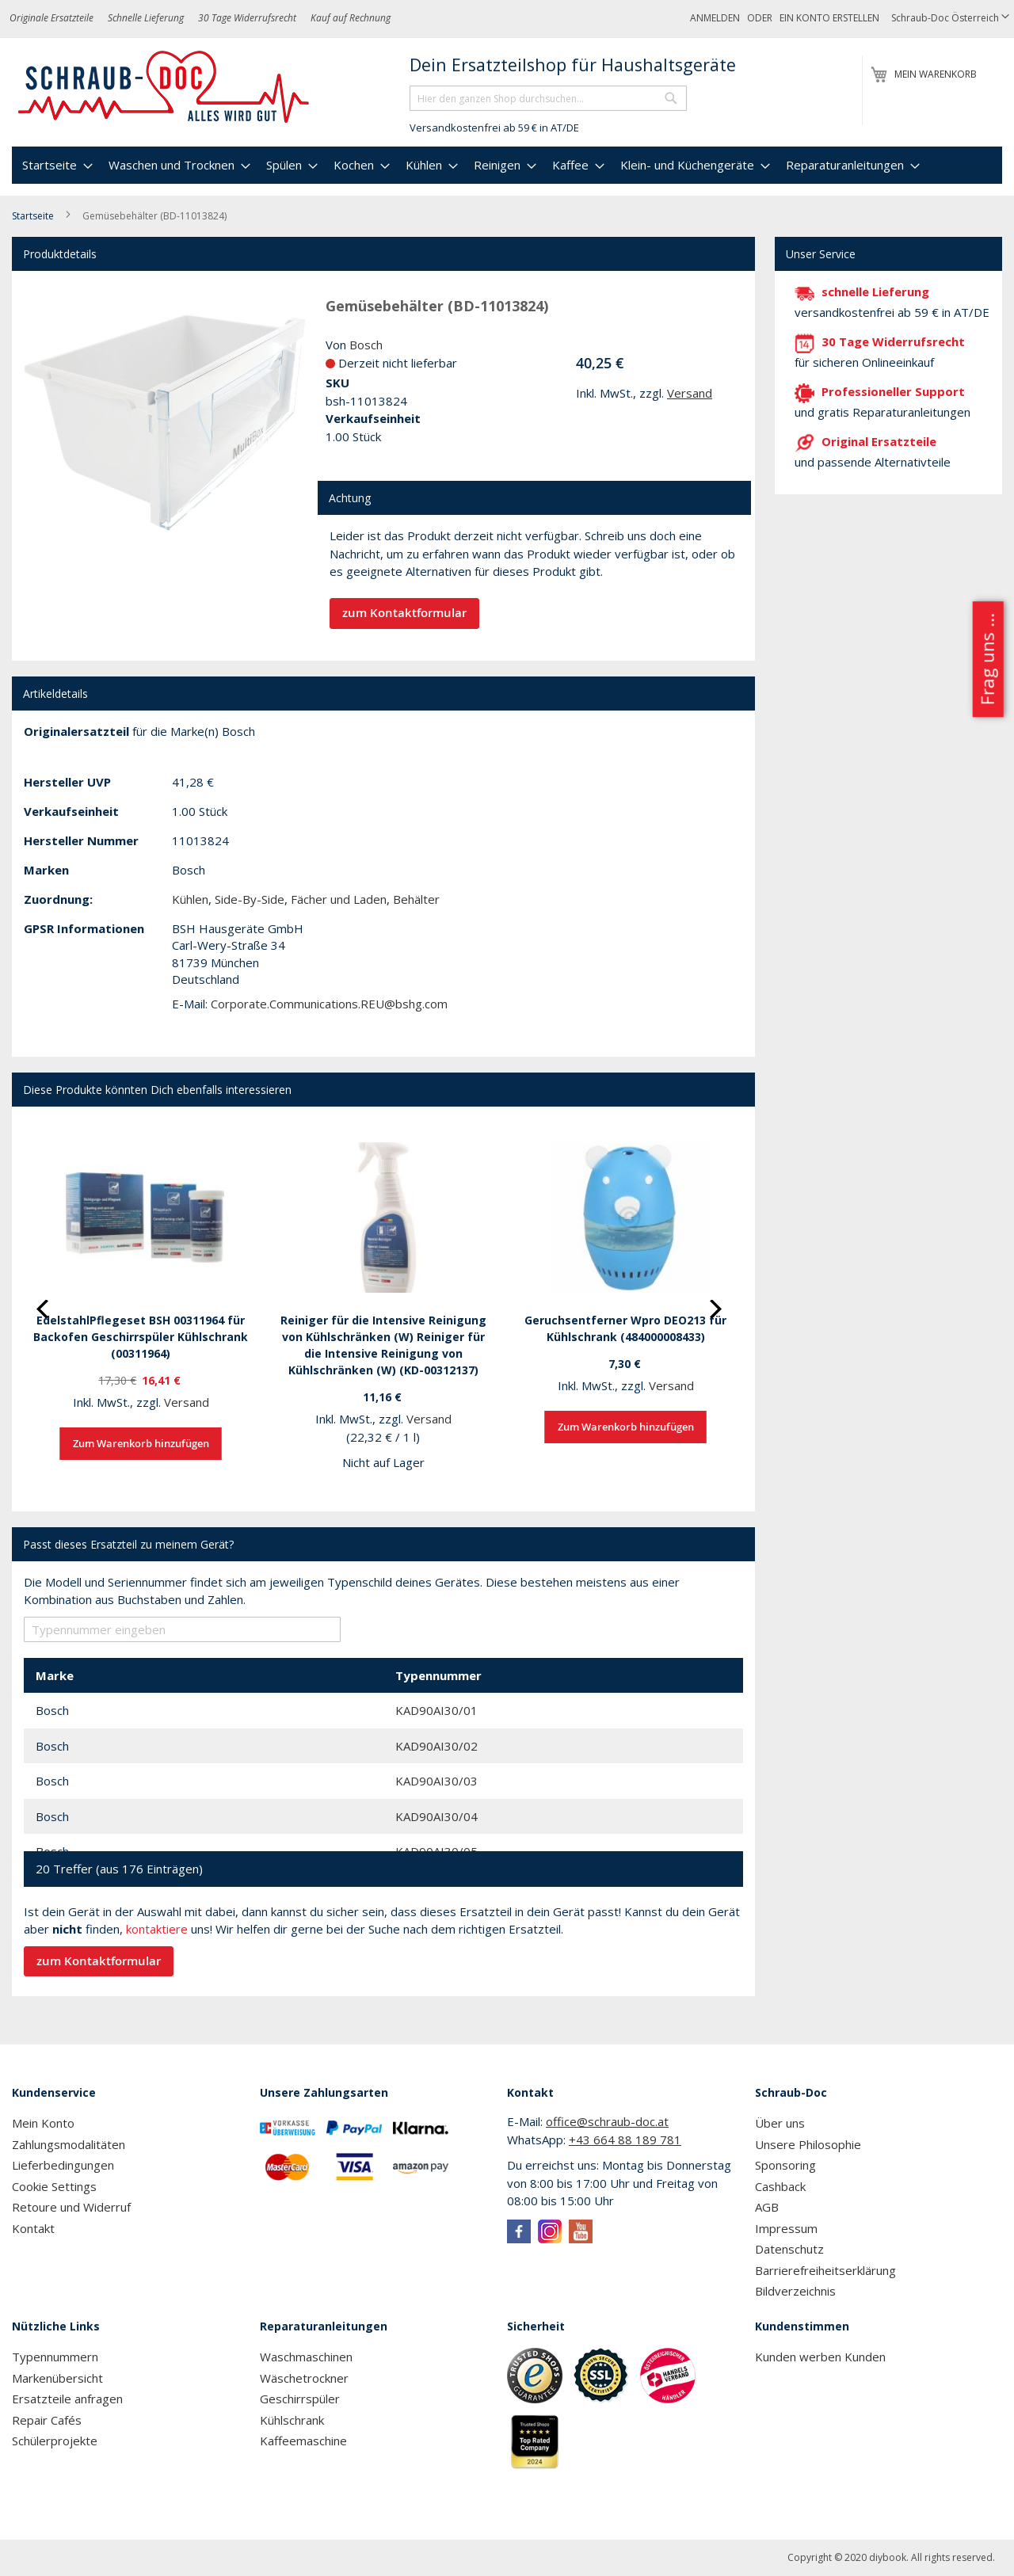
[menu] (507, 165)
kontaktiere (157, 1929)
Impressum (786, 2228)
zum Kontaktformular (404, 612)
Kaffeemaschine (303, 2440)
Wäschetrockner (304, 2378)
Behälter (416, 899)
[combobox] (548, 98)
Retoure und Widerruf (71, 2207)
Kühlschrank (292, 2420)
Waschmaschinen (306, 2357)
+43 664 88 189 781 (625, 2139)
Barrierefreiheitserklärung (825, 2270)
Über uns (780, 2123)
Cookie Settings (54, 2186)
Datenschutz (789, 2249)
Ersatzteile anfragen (67, 2398)
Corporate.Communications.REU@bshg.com (329, 1004)
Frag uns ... (986, 659)
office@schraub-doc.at (607, 2121)
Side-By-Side (249, 899)
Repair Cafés (47, 2420)
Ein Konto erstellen (829, 18)
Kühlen (190, 899)
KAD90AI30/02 (436, 1746)
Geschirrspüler (300, 2398)
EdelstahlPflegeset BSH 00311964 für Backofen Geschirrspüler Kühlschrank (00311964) (140, 1337)
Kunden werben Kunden (820, 2357)
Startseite (33, 216)
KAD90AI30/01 (436, 1710)
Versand (689, 393)
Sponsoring (785, 2165)
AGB (767, 2207)
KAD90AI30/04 (436, 1816)
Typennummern (55, 2357)
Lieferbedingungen (63, 2165)
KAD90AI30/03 (436, 1781)
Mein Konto (43, 2123)
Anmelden (715, 18)
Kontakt (33, 2228)
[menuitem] (55, 165)
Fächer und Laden (339, 899)
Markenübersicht (57, 2378)
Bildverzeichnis (795, 2291)
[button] (950, 19)
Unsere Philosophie (808, 2144)
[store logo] (164, 87)
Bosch (366, 344)
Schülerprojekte (54, 2440)
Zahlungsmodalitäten (68, 2144)
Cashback (780, 2186)
